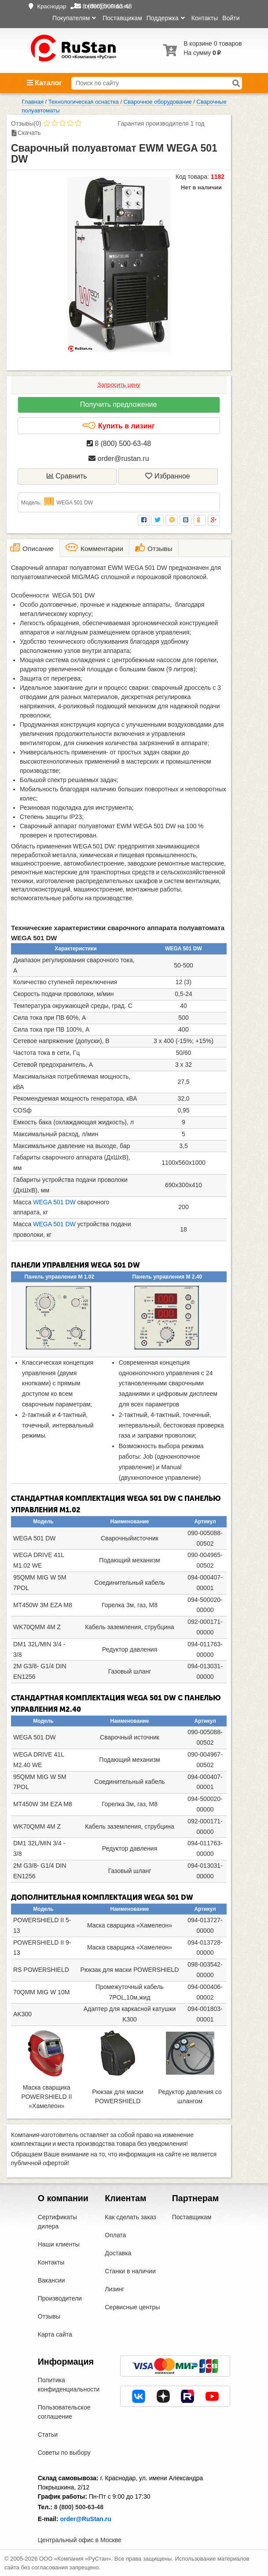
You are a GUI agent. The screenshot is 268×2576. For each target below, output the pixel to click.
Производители (60, 2298)
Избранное (167, 476)
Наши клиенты (59, 2244)
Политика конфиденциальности (69, 2385)
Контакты (204, 18)
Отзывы (49, 2316)
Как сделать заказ (130, 2217)
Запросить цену (118, 384)
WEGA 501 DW (55, 1202)
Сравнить (67, 476)
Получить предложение (118, 404)
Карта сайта (55, 2334)
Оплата (115, 2235)
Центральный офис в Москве (79, 2539)
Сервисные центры (132, 2307)
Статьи (48, 2434)
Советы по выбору (64, 2452)
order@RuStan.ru (85, 2518)
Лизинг (114, 2289)
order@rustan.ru (118, 458)
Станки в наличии (130, 2271)
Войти (230, 18)
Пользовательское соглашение (64, 2412)
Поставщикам (122, 18)
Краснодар (51, 6)
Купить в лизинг (118, 426)
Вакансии (51, 2280)
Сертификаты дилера (57, 2222)
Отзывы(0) (26, 123)
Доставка (118, 2253)
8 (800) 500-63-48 (119, 443)
